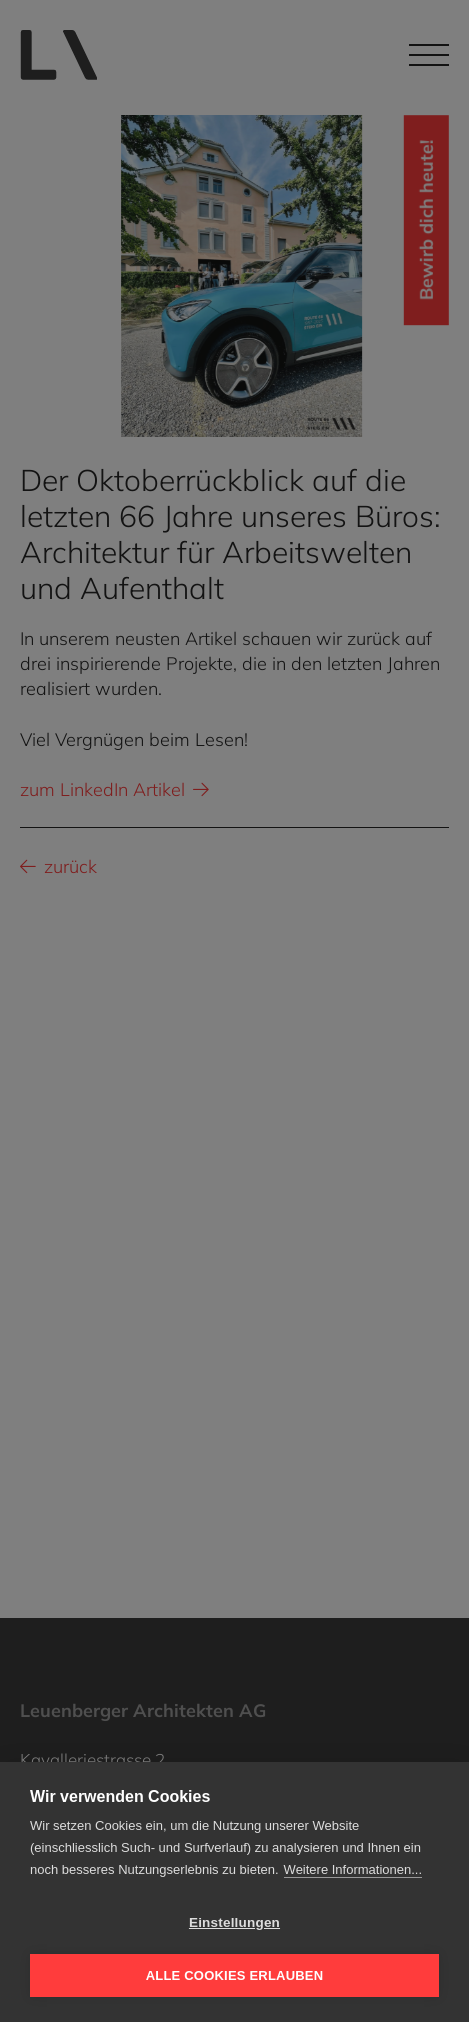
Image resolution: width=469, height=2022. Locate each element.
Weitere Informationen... (353, 1869)
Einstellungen (234, 1922)
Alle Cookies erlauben (235, 1975)
